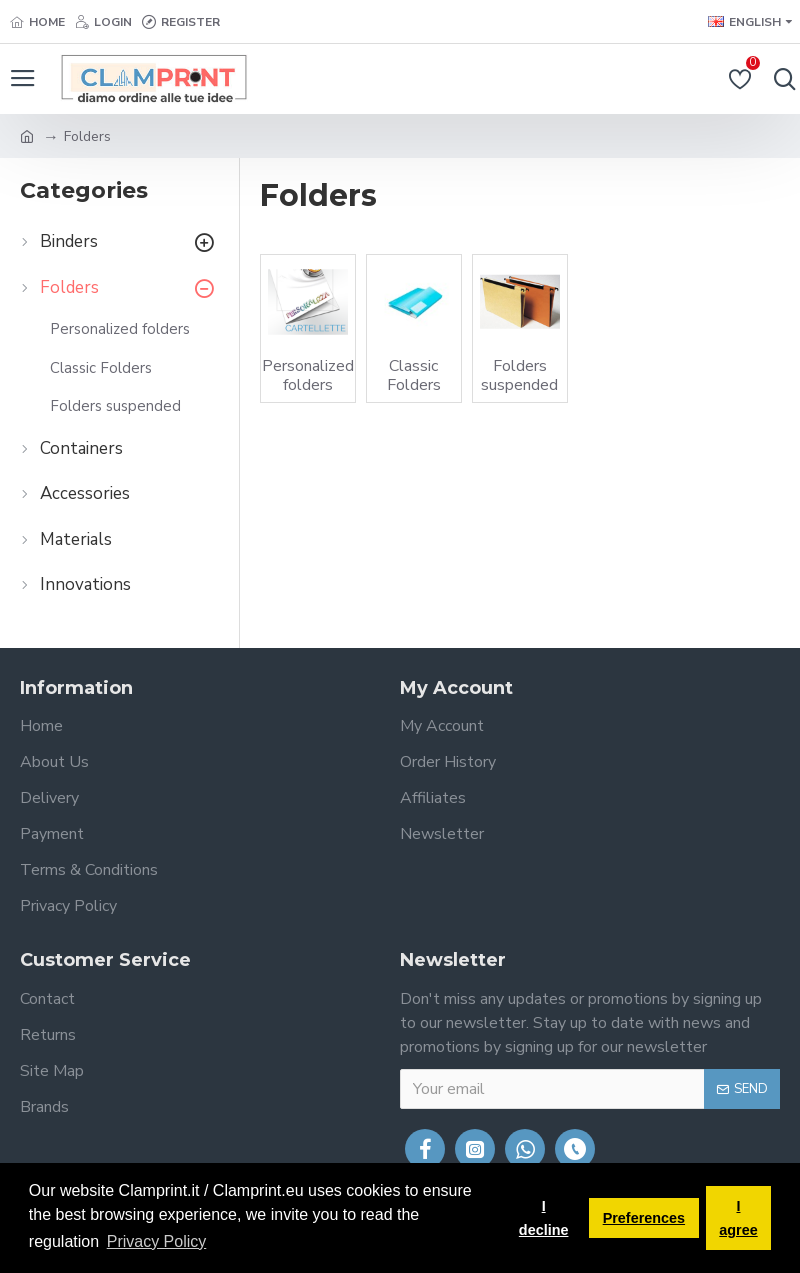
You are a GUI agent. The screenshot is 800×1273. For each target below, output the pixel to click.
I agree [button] (738, 1218)
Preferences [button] (644, 1218)
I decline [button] (544, 1218)
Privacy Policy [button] (157, 1241)
